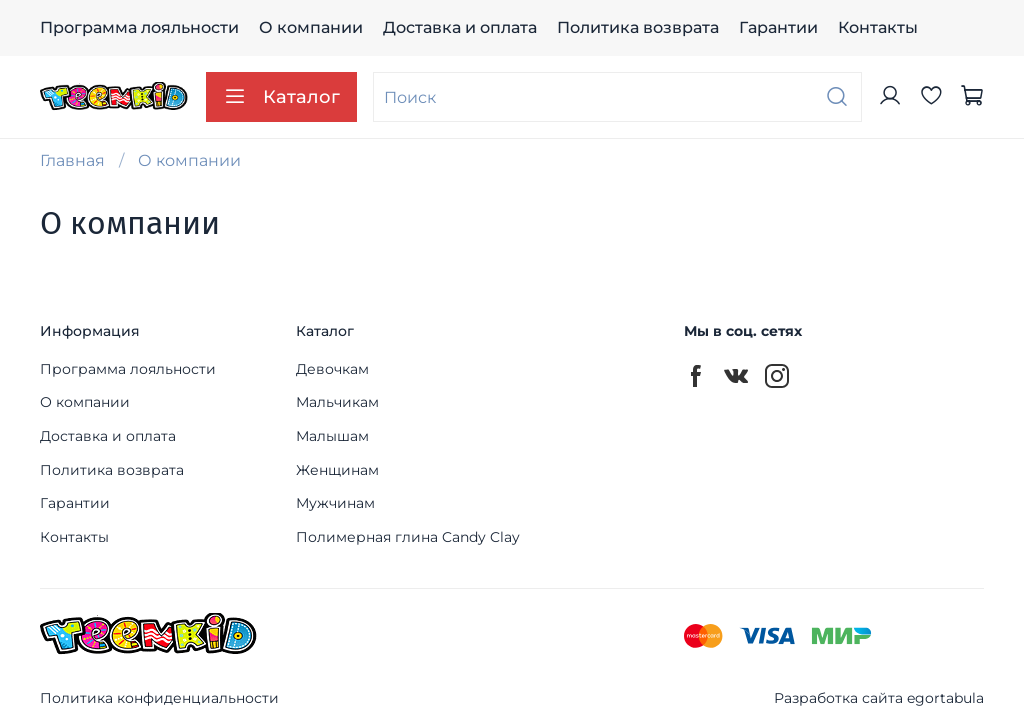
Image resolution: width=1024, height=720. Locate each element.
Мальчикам (337, 402)
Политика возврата (638, 27)
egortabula (945, 698)
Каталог (281, 97)
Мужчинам (335, 503)
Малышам (332, 436)
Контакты (878, 27)
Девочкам (332, 369)
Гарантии (778, 27)
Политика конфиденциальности (159, 698)
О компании (311, 27)
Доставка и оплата (460, 27)
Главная (72, 160)
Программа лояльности (139, 27)
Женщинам (337, 470)
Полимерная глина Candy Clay (408, 537)
